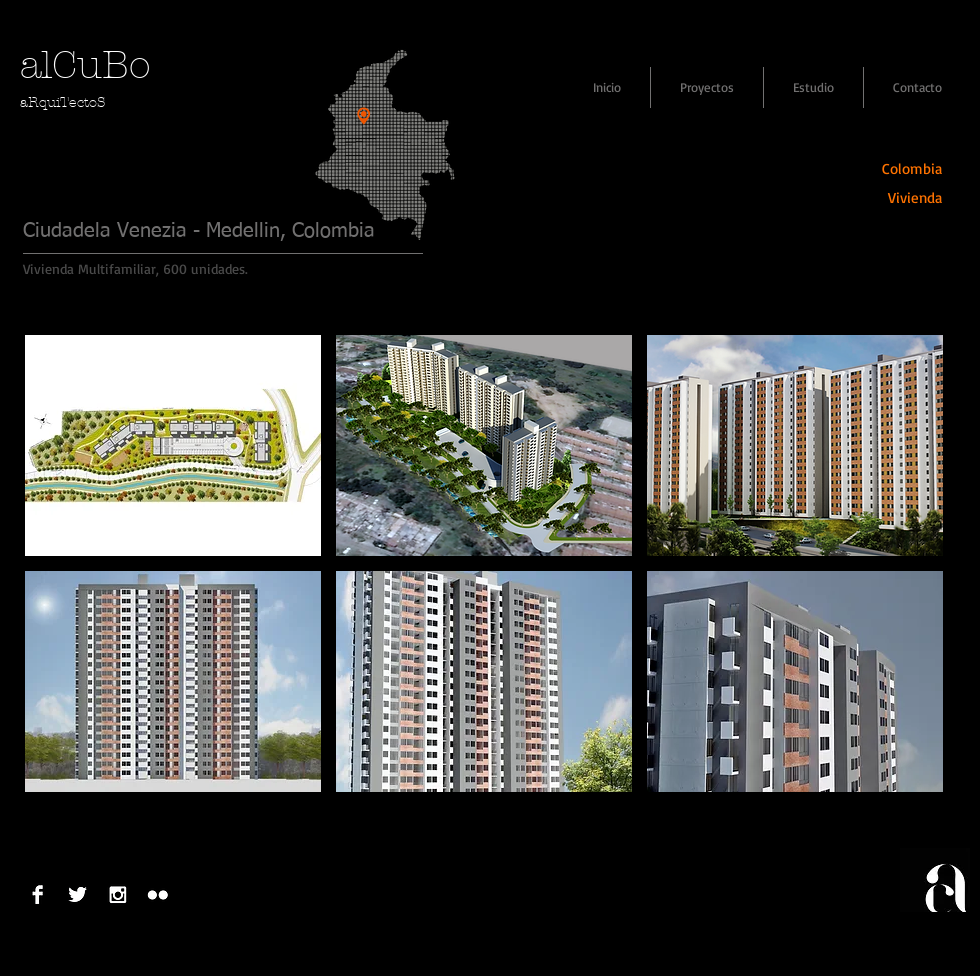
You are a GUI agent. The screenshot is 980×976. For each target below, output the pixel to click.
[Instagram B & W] (117, 894)
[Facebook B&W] (37, 894)
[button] (173, 445)
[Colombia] (902, 168)
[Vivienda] (902, 197)
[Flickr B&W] (157, 894)
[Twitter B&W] (77, 894)
